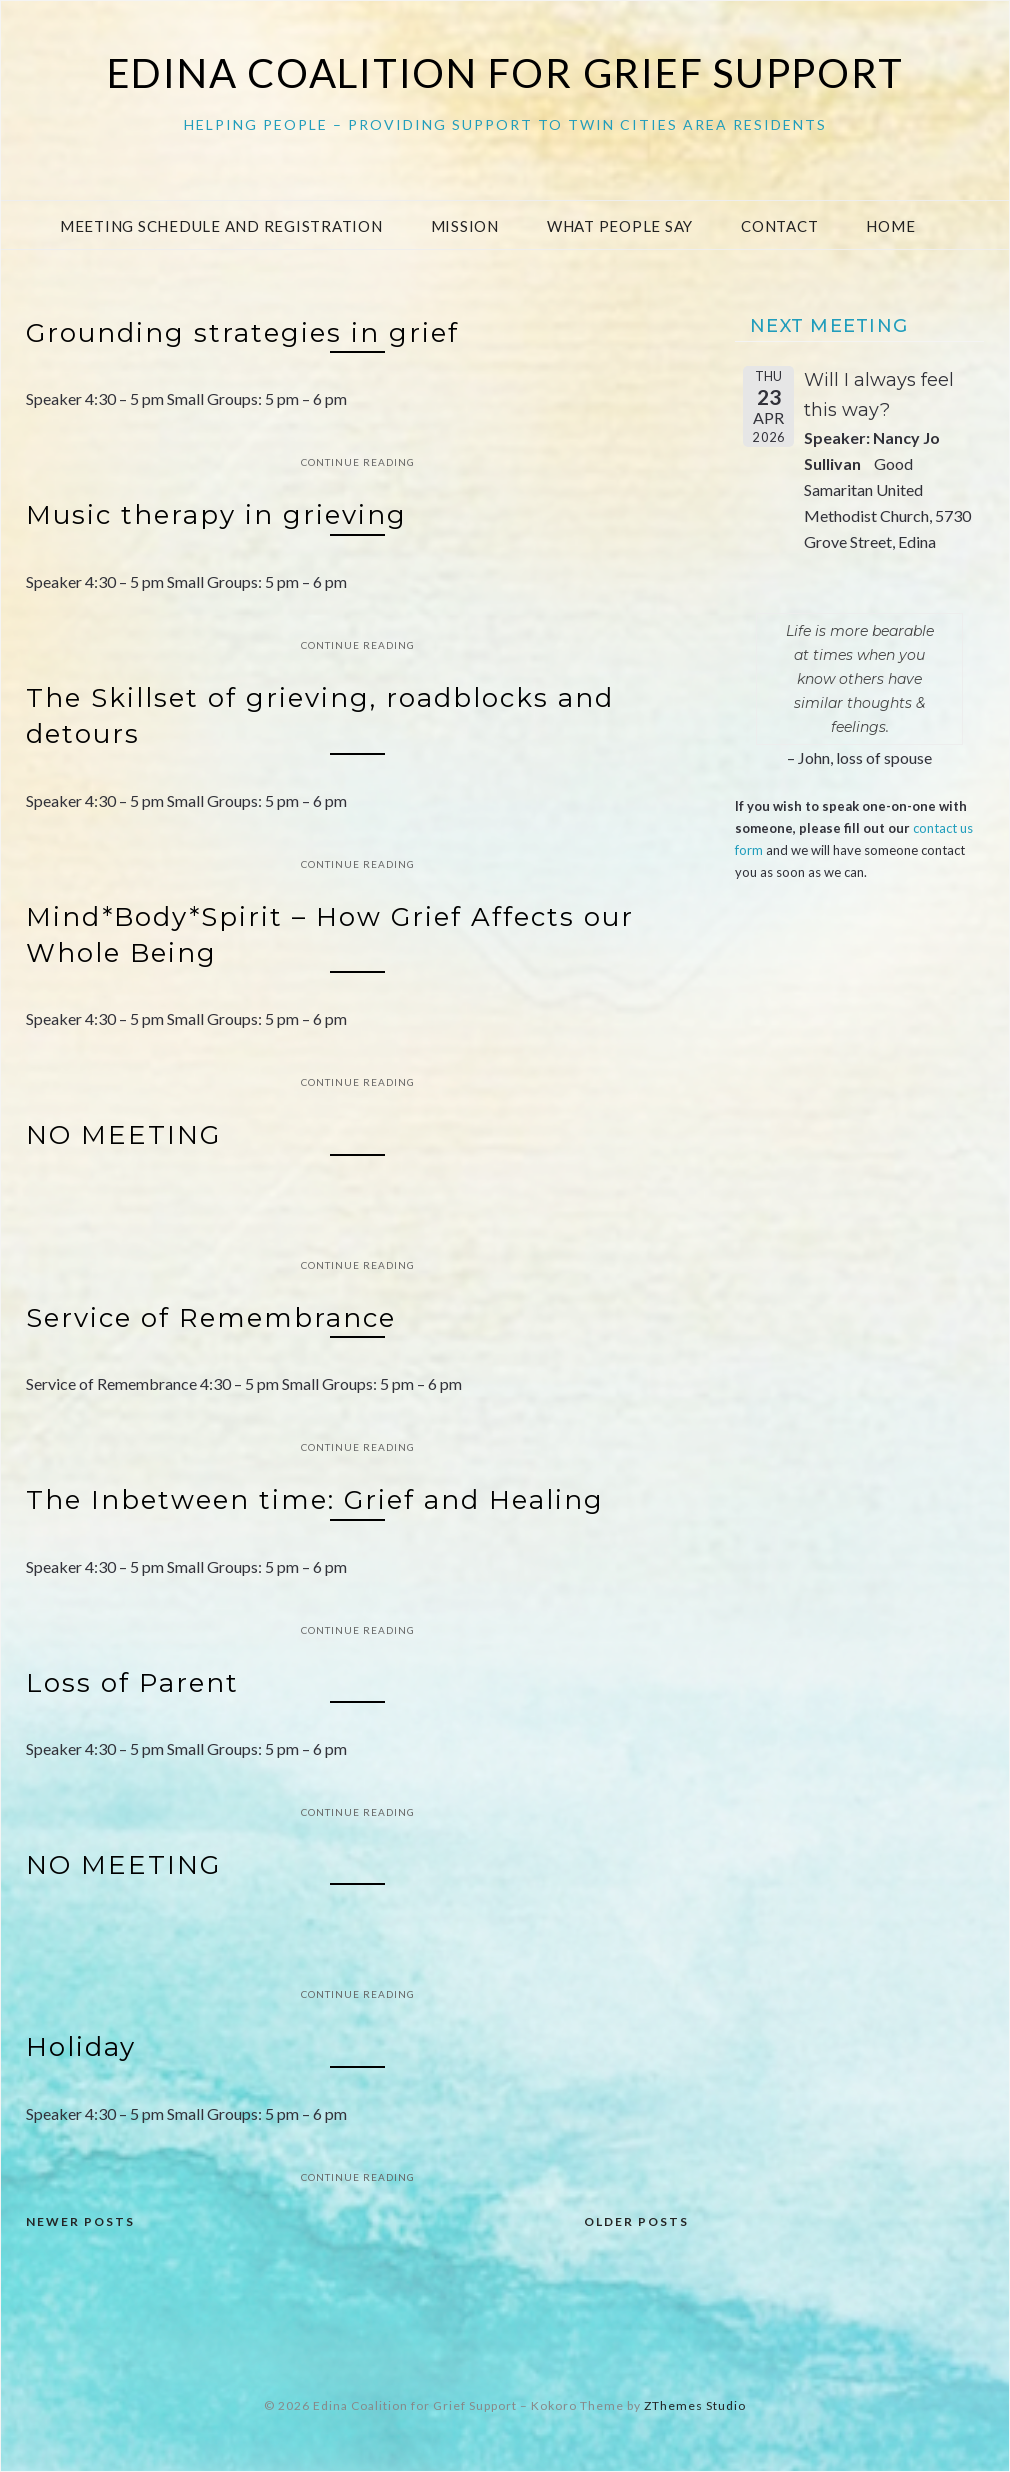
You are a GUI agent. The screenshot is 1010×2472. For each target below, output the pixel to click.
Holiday (81, 2047)
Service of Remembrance (211, 1318)
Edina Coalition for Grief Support (505, 73)
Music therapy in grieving (216, 515)
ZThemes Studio (695, 2405)
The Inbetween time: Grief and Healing (315, 1500)
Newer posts (80, 2221)
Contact (779, 226)
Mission (465, 226)
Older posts (636, 2221)
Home (890, 226)
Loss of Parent (132, 1683)
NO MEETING (123, 1135)
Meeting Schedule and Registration (221, 226)
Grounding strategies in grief (242, 333)
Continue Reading (358, 462)
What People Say (620, 226)
